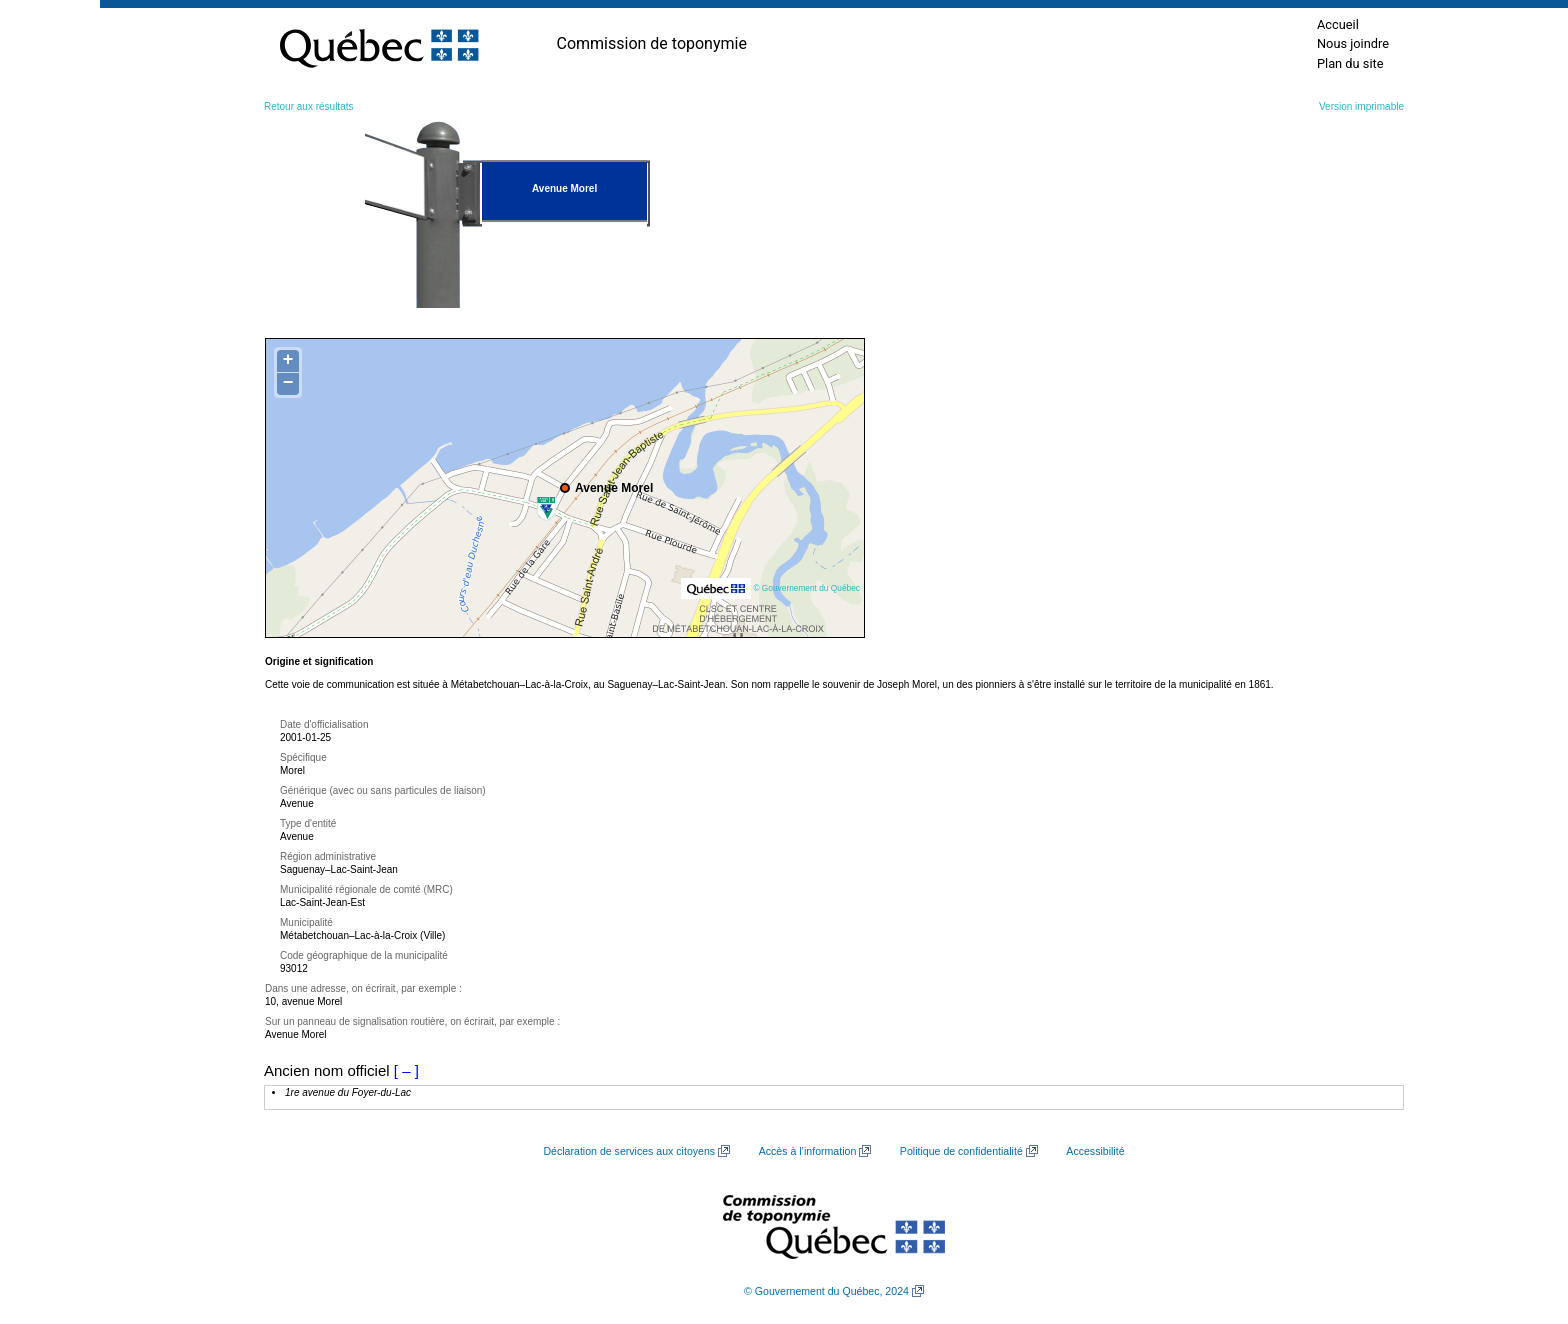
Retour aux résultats (309, 106)
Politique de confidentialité (961, 1151)
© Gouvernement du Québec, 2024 (826, 1291)
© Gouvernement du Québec (806, 588)
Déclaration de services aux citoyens (629, 1151)
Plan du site (1350, 63)
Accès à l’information (808, 1151)
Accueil (1338, 24)
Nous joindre (1353, 43)
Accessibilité (1095, 1151)
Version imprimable (1361, 106)
